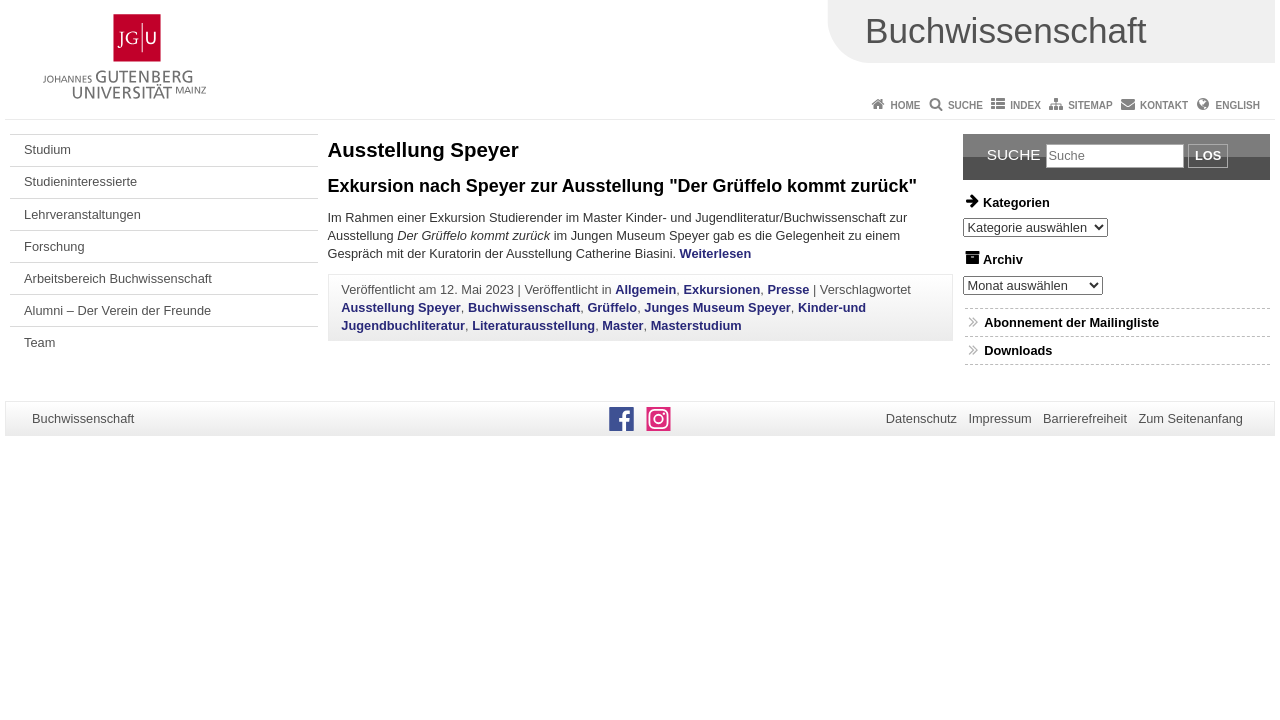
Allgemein (645, 289)
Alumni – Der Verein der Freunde (117, 310)
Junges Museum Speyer (717, 307)
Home (906, 105)
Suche (965, 105)
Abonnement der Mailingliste (1071, 322)
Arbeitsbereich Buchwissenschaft (118, 278)
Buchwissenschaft (524, 307)
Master (622, 325)
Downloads (1018, 350)
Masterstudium (696, 325)
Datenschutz (921, 418)
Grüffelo (612, 307)
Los (1208, 155)
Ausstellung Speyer (400, 307)
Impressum (999, 418)
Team (39, 342)
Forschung (54, 246)
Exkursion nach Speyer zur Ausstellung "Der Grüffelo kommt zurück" (622, 186)
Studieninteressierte (80, 181)
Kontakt (1164, 105)
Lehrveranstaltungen (82, 214)
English (1238, 105)
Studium (47, 149)
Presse (788, 289)
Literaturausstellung (533, 325)
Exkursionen (721, 289)
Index (1025, 105)
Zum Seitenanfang (1190, 418)
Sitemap (1090, 105)
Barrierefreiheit (1085, 418)
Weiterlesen (716, 253)
